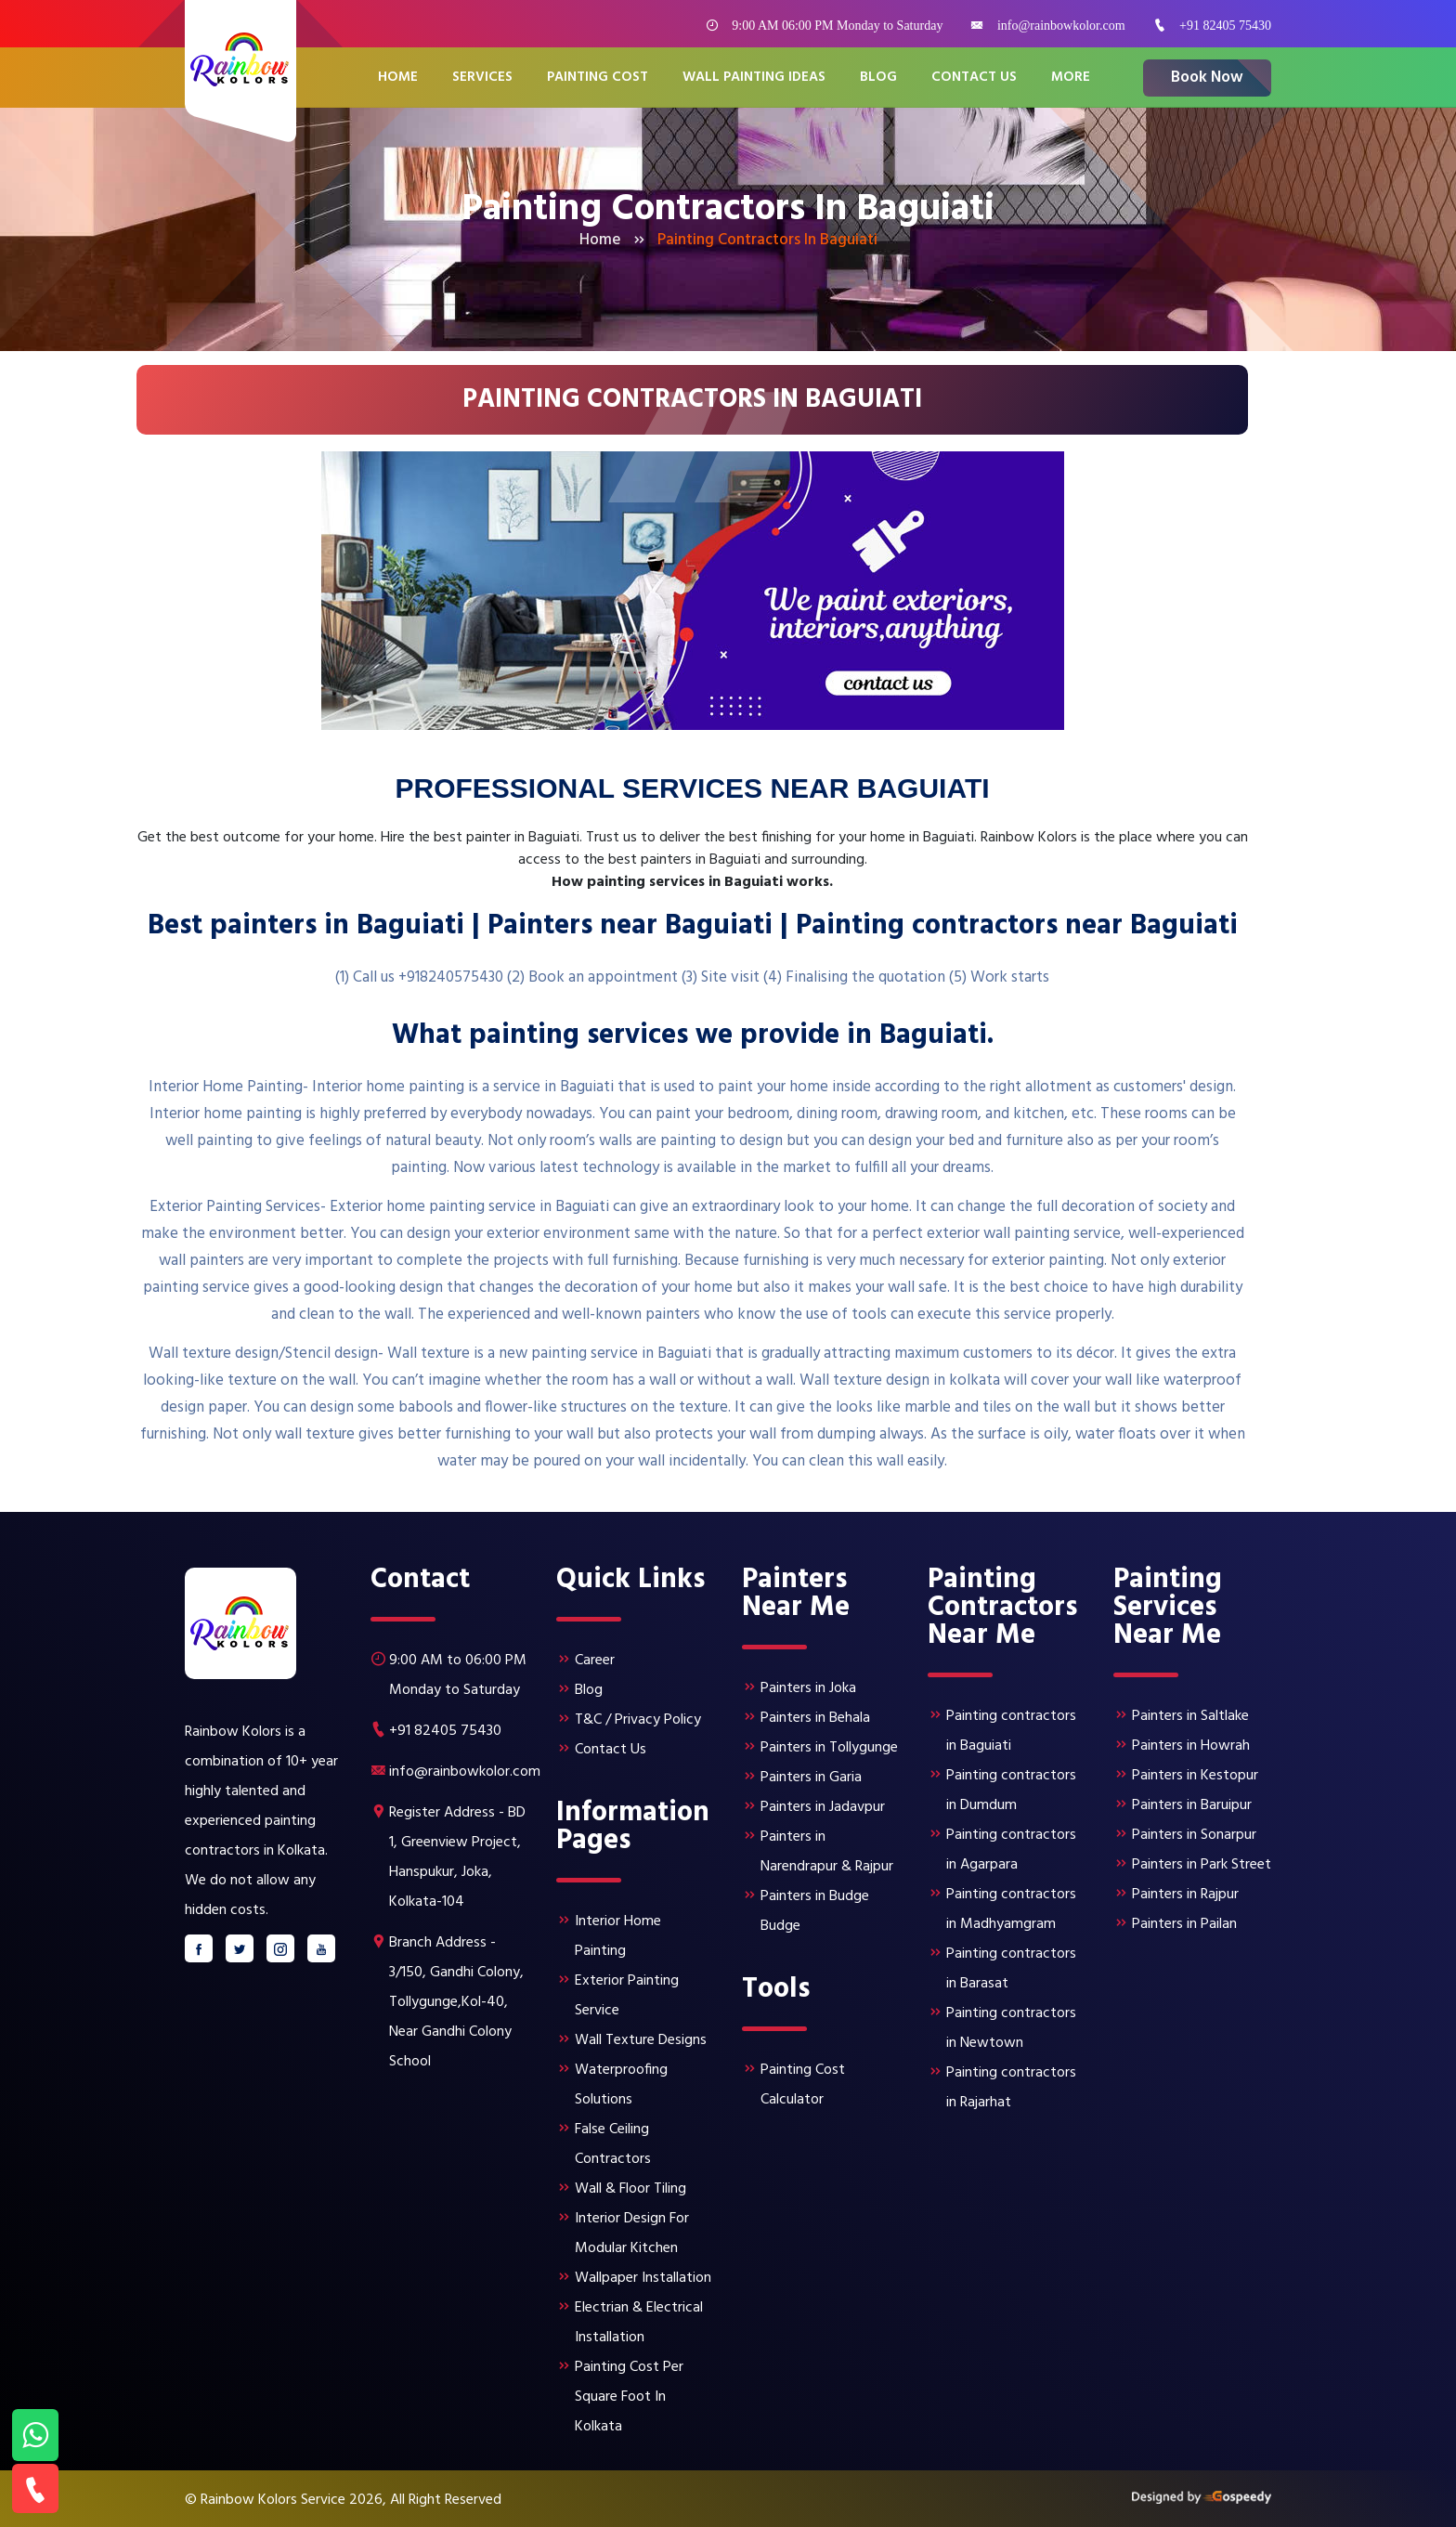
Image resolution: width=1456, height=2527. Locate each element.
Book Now (1207, 77)
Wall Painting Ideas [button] (754, 78)
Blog (878, 78)
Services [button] (482, 78)
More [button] (1070, 78)
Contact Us (974, 78)
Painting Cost (597, 78)
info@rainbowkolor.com (1061, 26)
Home (398, 78)
